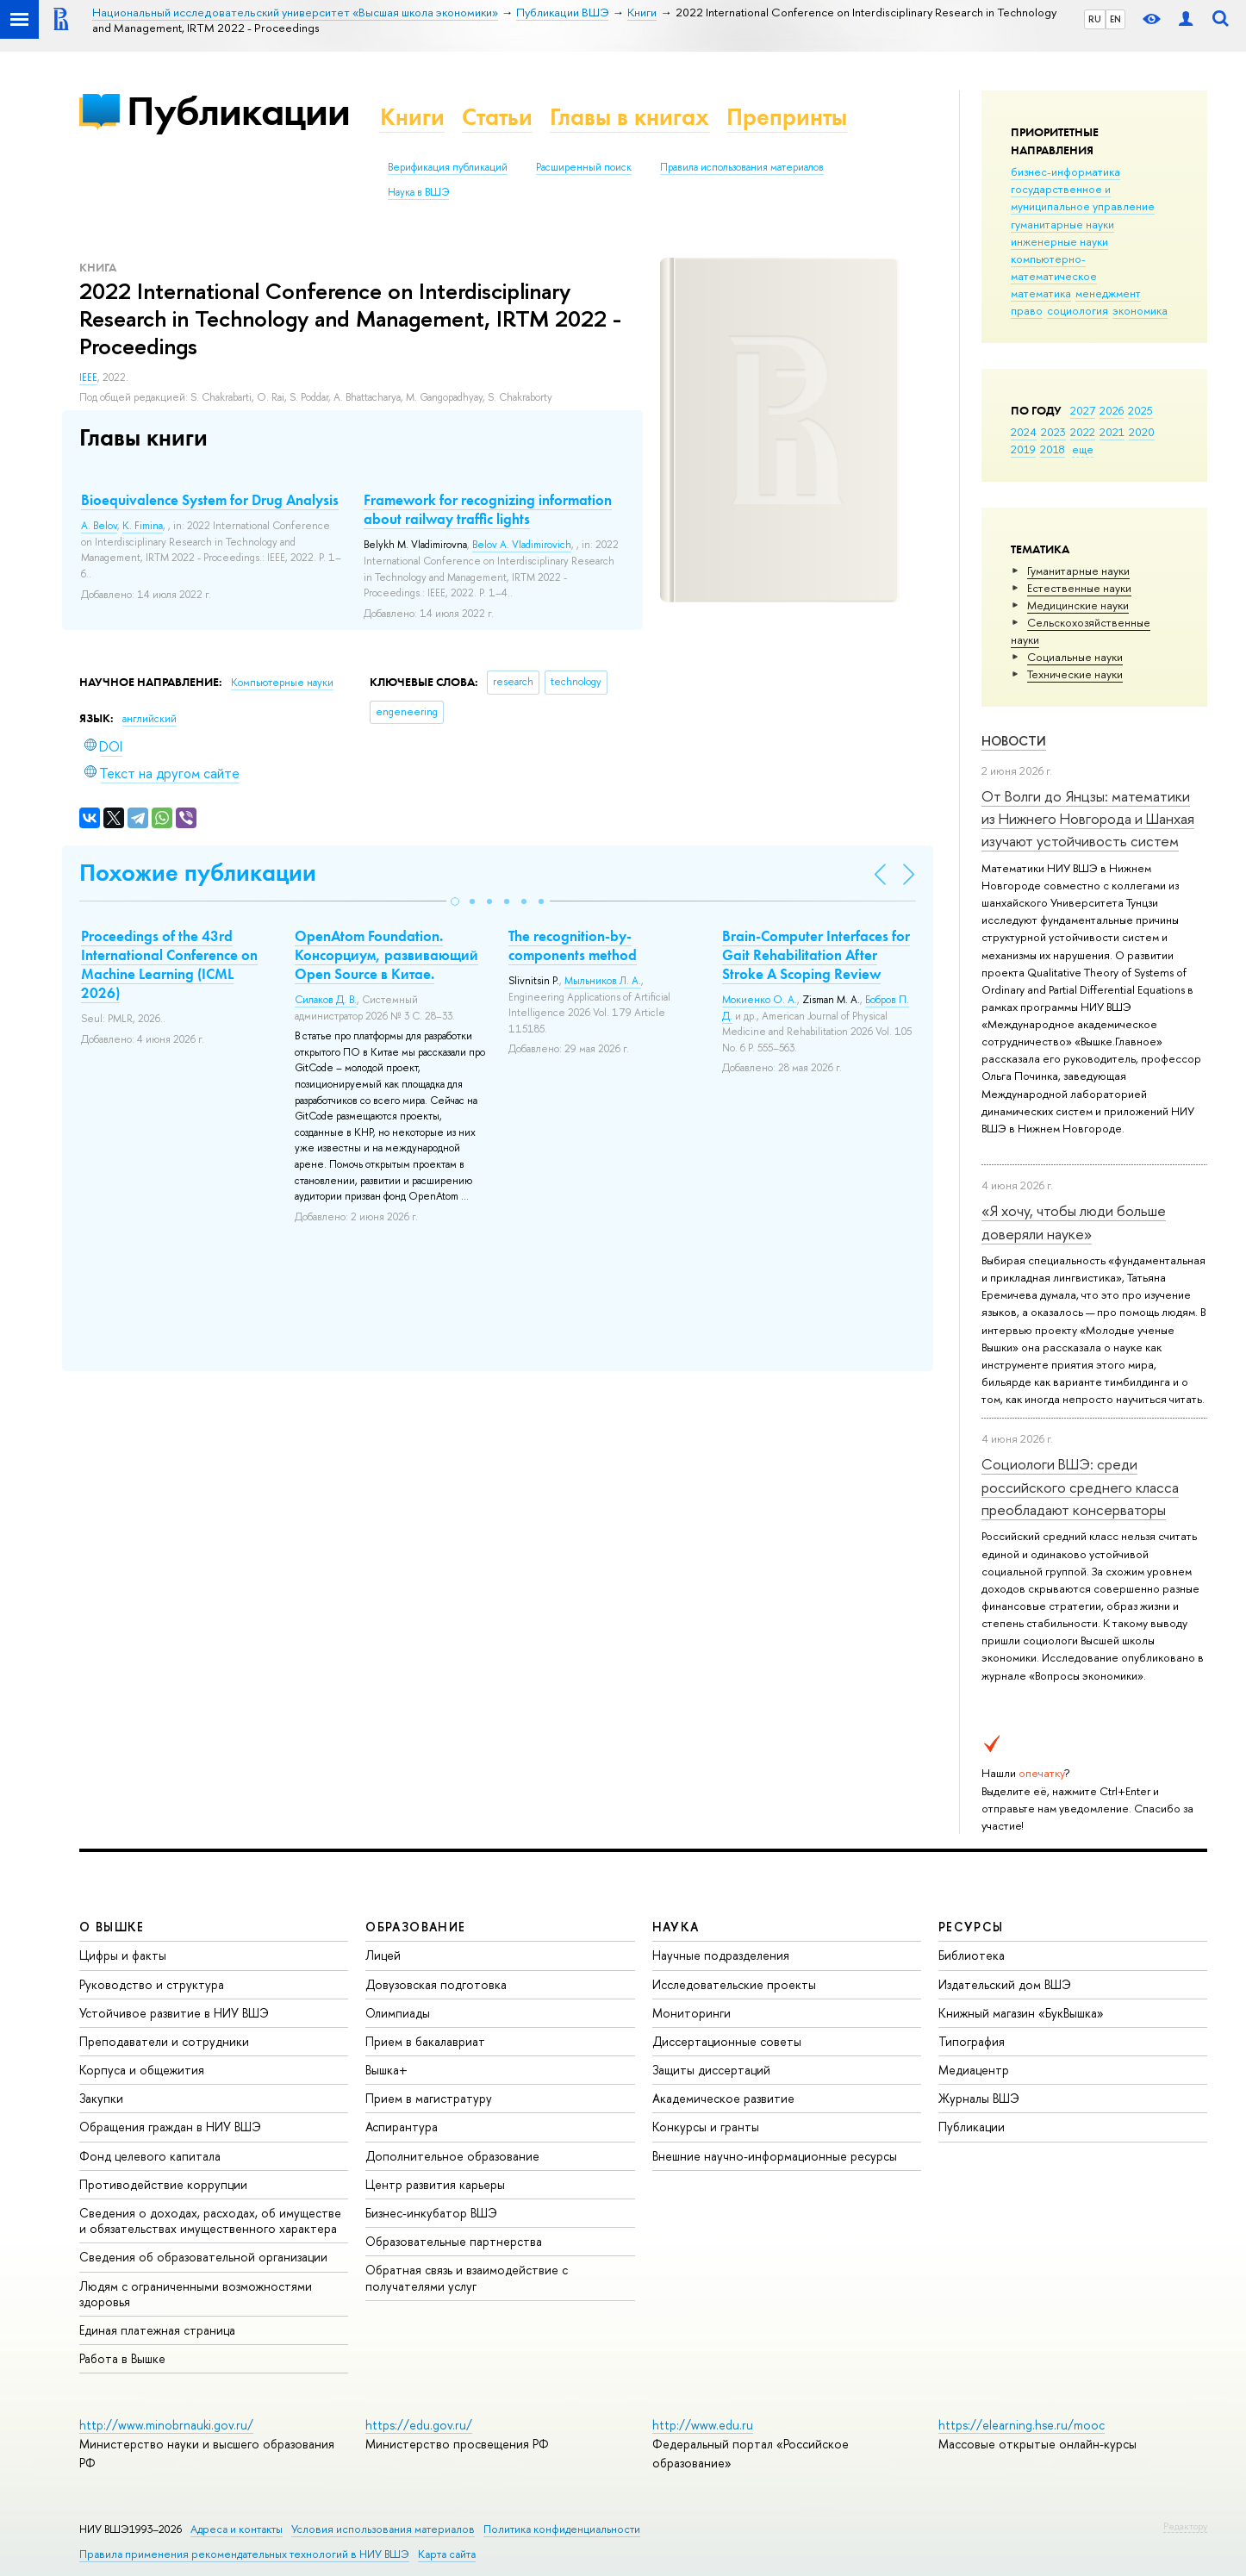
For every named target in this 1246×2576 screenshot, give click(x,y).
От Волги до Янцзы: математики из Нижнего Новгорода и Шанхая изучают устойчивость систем (1087, 818)
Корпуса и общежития (141, 2069)
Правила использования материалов (742, 167)
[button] (455, 901)
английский (149, 719)
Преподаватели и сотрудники (164, 2041)
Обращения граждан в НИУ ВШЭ (170, 2126)
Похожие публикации (197, 873)
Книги (412, 117)
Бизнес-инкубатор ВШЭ (431, 2213)
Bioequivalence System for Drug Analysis (210, 499)
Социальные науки (1075, 656)
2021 (1112, 432)
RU (1094, 19)
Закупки (101, 2098)
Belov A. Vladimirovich (521, 545)
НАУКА (676, 1926)
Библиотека (971, 1955)
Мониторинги (691, 2013)
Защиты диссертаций (711, 2069)
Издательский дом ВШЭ (1004, 1984)
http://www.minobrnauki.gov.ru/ (166, 2425)
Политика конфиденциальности (561, 2529)
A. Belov (99, 526)
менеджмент (1108, 293)
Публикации (238, 110)
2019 (1023, 449)
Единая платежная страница (157, 2330)
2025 (1140, 410)
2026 (1112, 410)
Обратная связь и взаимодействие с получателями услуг (466, 2277)
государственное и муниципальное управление (1083, 197)
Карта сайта (447, 2554)
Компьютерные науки (282, 682)
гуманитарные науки (1062, 224)
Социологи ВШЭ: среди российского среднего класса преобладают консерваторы (1080, 1486)
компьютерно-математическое (1054, 267)
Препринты (786, 117)
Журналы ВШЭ (978, 2098)
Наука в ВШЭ (418, 192)
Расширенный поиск (584, 167)
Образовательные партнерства (453, 2241)
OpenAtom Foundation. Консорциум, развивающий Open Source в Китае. (386, 954)
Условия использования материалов (383, 2529)
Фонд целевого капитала (150, 2156)
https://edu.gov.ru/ (418, 2425)
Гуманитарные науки (1078, 570)
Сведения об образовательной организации (203, 2257)
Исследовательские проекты (734, 1984)
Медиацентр (973, 2069)
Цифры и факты (122, 1955)
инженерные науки (1059, 241)
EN (1115, 19)
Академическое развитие (723, 2098)
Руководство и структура (151, 1984)
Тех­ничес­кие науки (1075, 674)
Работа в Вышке (122, 2358)
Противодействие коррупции (163, 2184)
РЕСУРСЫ (971, 1926)
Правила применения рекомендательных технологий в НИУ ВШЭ (244, 2554)
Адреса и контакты (236, 2529)
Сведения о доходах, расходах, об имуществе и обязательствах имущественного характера (210, 2220)
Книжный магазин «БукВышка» (1021, 2013)
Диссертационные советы (726, 2041)
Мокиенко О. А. (759, 1000)
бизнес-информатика (1065, 171)
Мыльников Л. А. (602, 981)
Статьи (497, 117)
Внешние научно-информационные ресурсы (774, 2156)
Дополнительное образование (452, 2156)
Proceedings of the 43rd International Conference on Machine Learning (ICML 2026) (169, 964)
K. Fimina (142, 526)
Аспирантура (401, 2126)
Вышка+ (386, 2069)
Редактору (1185, 2526)
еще (1082, 449)
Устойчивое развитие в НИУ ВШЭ (174, 2013)
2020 (1142, 432)
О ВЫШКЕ (112, 1926)
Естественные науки (1079, 588)
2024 (1024, 432)
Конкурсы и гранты (705, 2126)
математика (1041, 293)
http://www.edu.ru (702, 2425)
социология (1077, 310)
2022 (1082, 432)
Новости (1013, 741)
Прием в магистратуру (428, 2098)
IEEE (88, 377)
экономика (1140, 310)
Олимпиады (397, 2013)
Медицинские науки (1078, 605)
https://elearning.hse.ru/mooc (1021, 2425)
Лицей (383, 1955)
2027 (1082, 410)
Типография (971, 2041)
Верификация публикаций (448, 167)
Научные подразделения (720, 1955)
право (1027, 310)
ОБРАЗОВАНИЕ (415, 1926)
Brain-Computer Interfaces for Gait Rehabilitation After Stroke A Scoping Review (816, 954)
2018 (1052, 449)
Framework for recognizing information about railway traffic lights (488, 509)
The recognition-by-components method (572, 945)
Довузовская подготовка (436, 1984)
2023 (1053, 432)
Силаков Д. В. (326, 1000)
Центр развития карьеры (435, 2184)
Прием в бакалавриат (425, 2041)
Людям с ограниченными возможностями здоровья (195, 2294)
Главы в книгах (629, 117)
